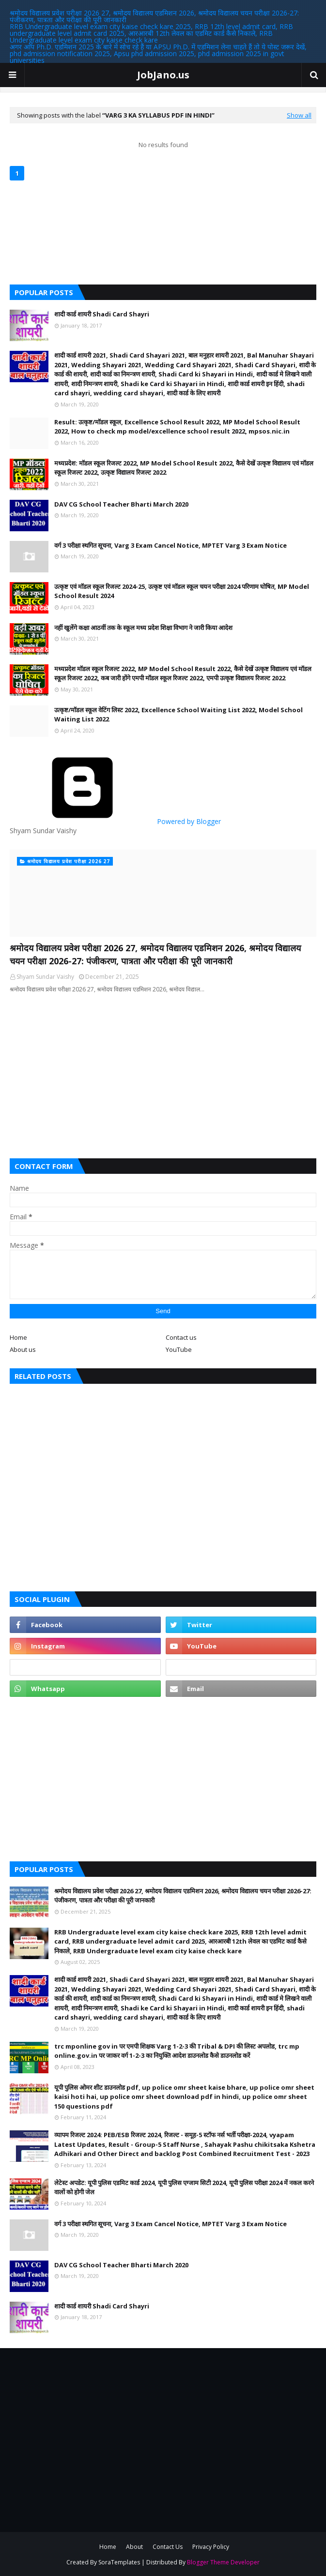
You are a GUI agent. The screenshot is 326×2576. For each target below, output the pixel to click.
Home (18, 1337)
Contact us (181, 1337)
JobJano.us (163, 74)
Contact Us (168, 2547)
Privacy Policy (210, 2547)
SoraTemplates (119, 2562)
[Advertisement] (163, 1076)
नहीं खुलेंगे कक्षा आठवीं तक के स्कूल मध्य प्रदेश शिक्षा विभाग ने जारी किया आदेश (143, 627)
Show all (299, 115)
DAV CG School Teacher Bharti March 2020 (121, 504)
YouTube (179, 1349)
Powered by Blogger (115, 821)
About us (23, 1349)
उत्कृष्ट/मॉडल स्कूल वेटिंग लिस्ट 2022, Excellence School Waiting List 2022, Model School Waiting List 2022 (178, 714)
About (134, 2547)
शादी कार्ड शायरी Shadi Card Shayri (101, 314)
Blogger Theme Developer (223, 2562)
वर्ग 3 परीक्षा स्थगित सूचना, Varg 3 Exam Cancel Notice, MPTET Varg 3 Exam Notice (170, 545)
